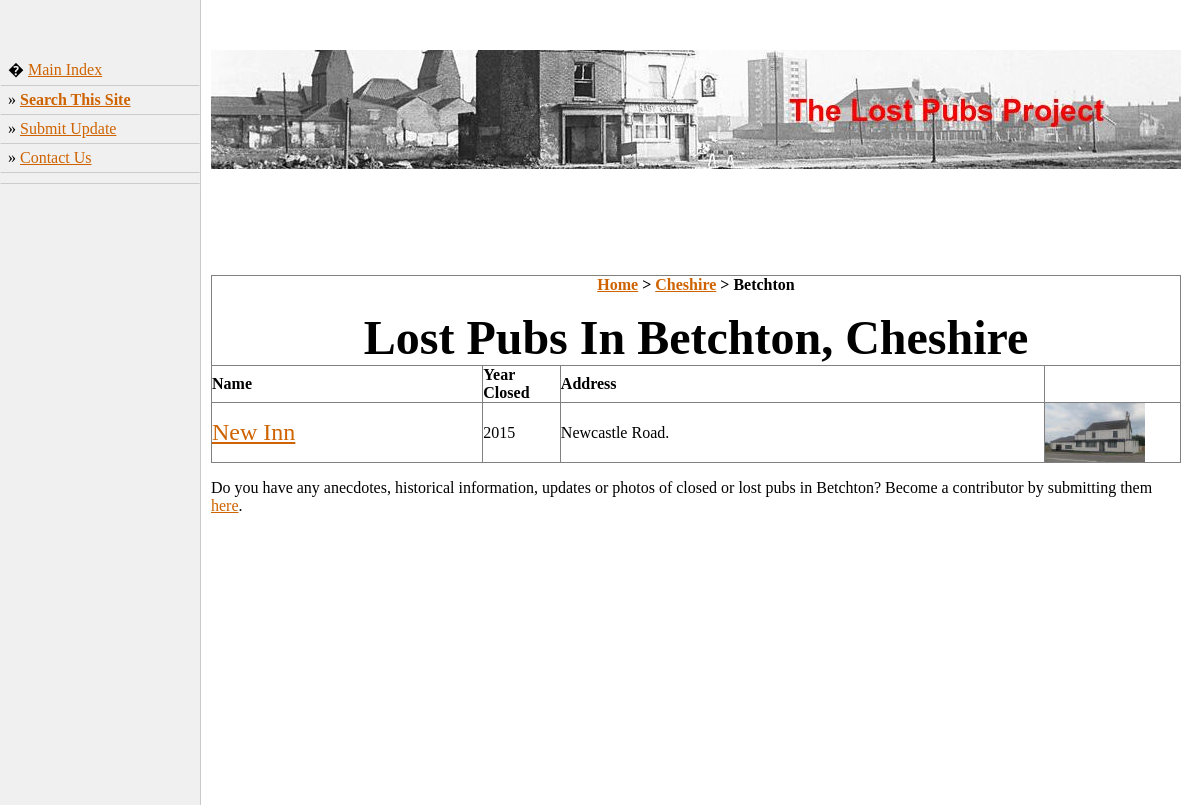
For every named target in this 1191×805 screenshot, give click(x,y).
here (225, 505)
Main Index (65, 69)
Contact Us (56, 157)
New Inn (253, 432)
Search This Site (75, 99)
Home (617, 284)
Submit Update (68, 128)
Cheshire (685, 284)
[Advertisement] (100, 489)
